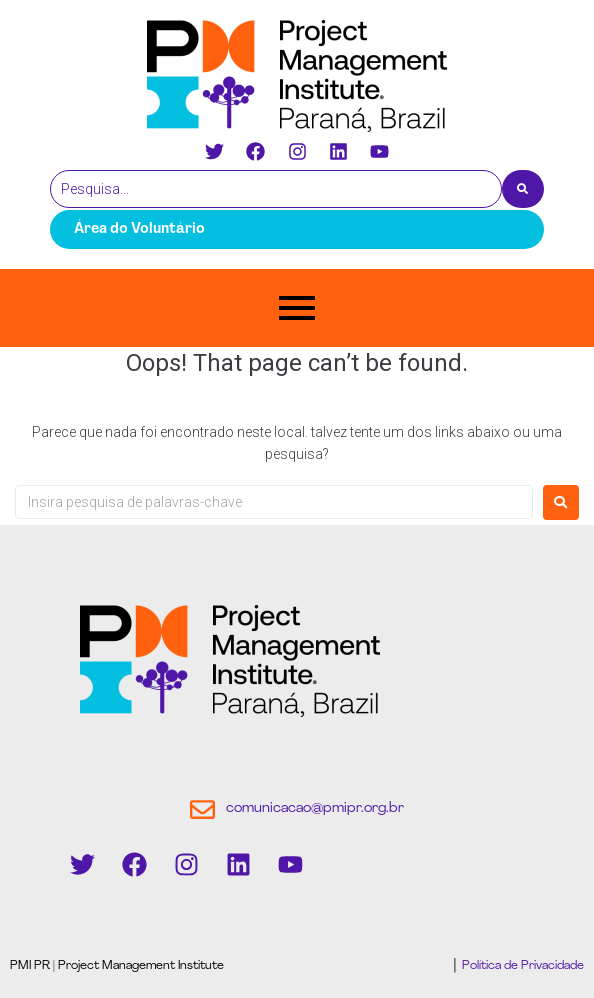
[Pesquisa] (276, 189)
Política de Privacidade (521, 966)
